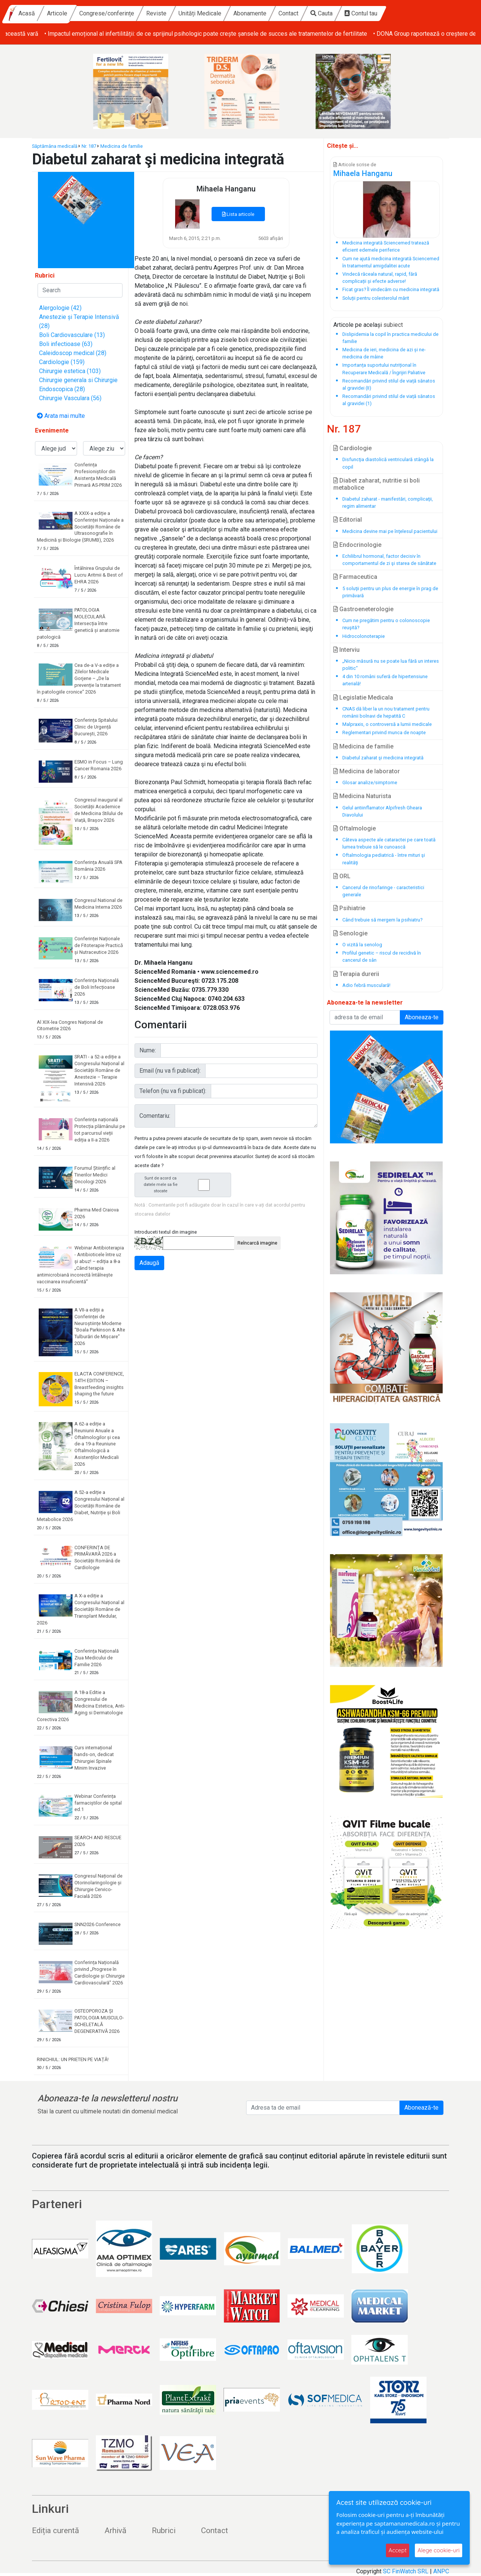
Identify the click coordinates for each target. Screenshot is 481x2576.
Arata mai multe (61, 415)
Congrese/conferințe (172, 13)
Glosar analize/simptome (369, 782)
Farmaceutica (355, 576)
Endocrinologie (357, 544)
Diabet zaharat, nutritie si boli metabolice (376, 484)
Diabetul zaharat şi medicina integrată (383, 758)
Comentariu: (154, 1115)
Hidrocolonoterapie (363, 636)
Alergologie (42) (60, 307)
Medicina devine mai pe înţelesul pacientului (389, 531)
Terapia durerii (356, 974)
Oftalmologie (354, 828)
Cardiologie (352, 448)
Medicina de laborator (366, 771)
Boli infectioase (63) (65, 344)
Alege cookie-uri (438, 2550)
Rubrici (163, 2530)
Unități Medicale (265, 13)
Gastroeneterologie (363, 609)
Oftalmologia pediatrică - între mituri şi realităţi (383, 858)
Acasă (92, 13)
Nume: (147, 1050)
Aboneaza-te (422, 1017)
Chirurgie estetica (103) (70, 371)
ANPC (441, 2571)
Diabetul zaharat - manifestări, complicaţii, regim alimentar (387, 502)
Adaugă (149, 1262)
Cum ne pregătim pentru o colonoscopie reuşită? (386, 624)
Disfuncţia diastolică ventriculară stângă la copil (388, 463)
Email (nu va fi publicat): (170, 1070)
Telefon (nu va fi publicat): (172, 1090)
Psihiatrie (349, 908)
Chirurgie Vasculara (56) (70, 398)
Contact (354, 13)
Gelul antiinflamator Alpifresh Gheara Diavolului (382, 811)
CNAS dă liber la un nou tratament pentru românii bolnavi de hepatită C (386, 712)
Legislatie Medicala (363, 697)
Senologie (350, 933)
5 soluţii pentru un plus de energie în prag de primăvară (390, 592)
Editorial (347, 519)
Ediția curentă (55, 2530)
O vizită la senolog (362, 944)
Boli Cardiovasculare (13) (72, 335)
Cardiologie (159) (62, 362)
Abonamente (315, 13)
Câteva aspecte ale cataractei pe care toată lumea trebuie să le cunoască (389, 843)
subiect (393, 324)
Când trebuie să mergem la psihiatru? (382, 920)
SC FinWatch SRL (405, 2571)
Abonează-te (421, 2107)
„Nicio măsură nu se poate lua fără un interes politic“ (390, 664)
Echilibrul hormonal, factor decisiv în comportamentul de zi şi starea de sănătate (389, 559)
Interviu (346, 649)
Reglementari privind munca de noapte (384, 732)
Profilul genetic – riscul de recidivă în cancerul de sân (381, 956)
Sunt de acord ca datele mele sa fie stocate (185, 1184)
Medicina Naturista (362, 796)
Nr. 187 (89, 146)
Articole (122, 13)
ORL (342, 876)
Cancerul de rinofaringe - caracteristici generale (383, 891)
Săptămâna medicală (54, 146)
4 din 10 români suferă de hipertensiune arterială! (385, 680)
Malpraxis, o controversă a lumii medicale (387, 724)
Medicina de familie (121, 146)
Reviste (222, 13)
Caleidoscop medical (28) (72, 353)
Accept (398, 2550)
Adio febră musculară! (366, 985)
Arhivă (115, 2530)
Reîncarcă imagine (257, 1243)
